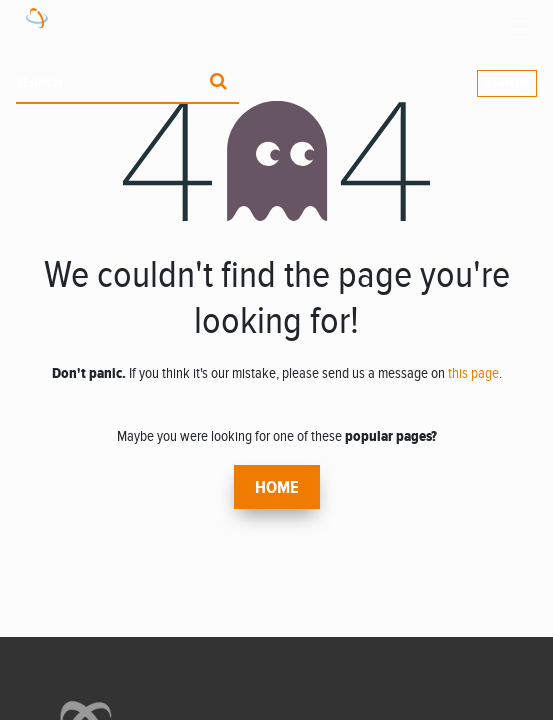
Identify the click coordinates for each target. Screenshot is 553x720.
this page (473, 373)
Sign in (507, 83)
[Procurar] (218, 83)
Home (277, 488)
